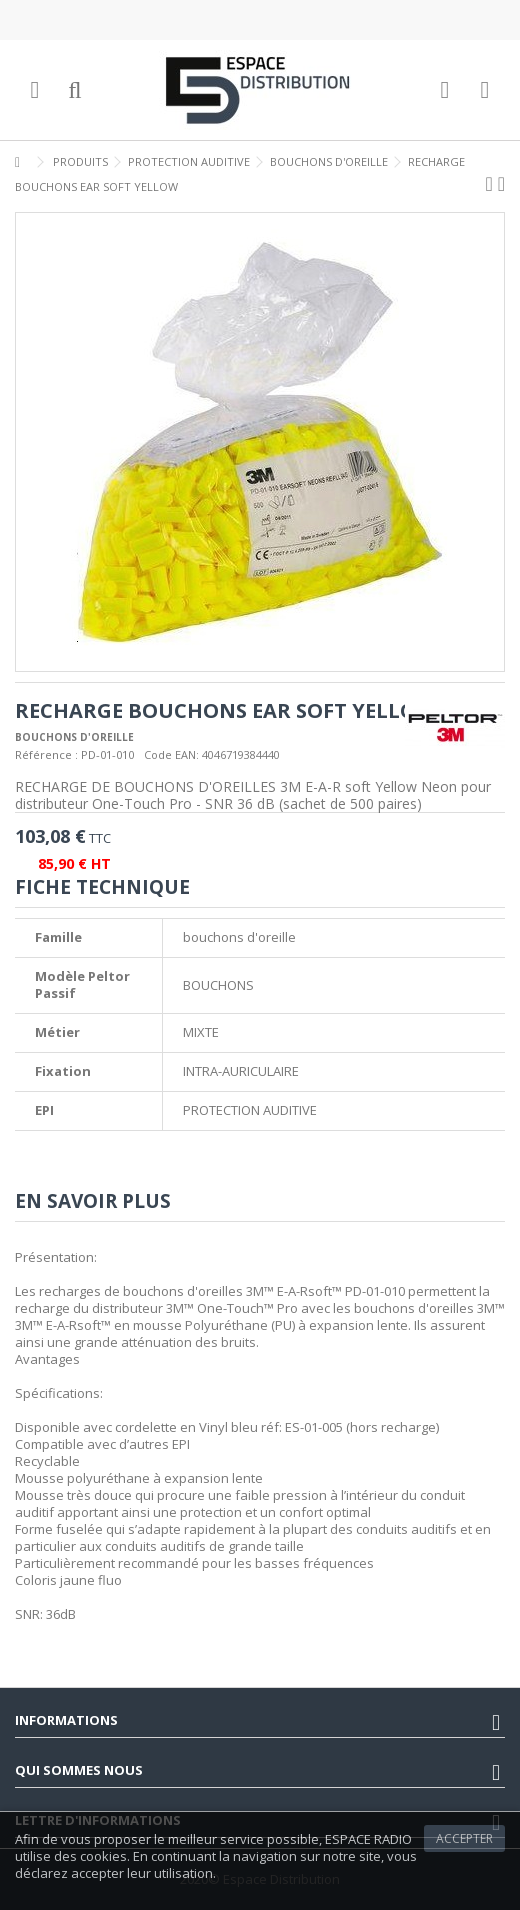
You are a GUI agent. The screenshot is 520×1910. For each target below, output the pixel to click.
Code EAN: (171, 754)
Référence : (46, 754)
